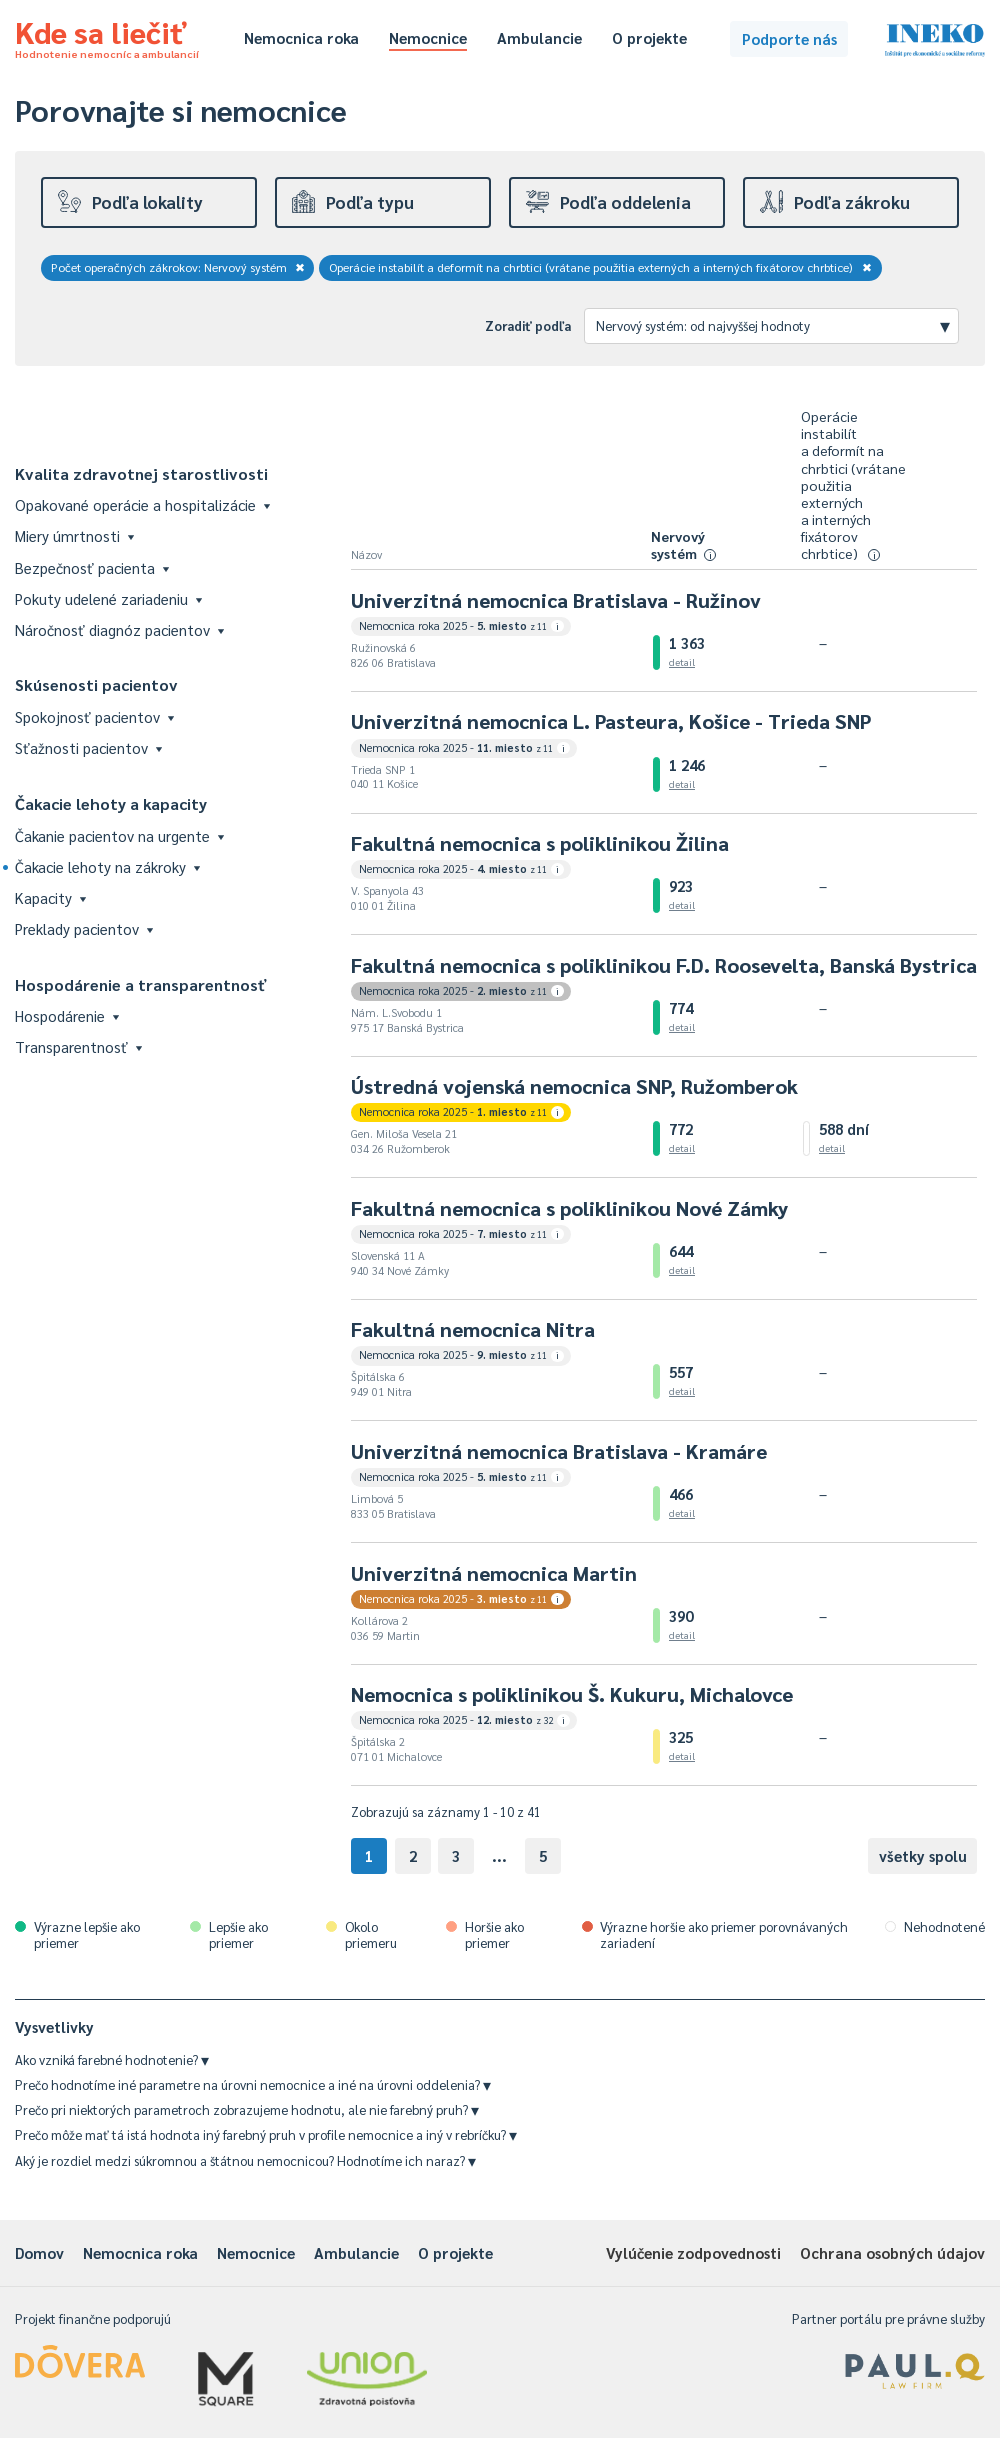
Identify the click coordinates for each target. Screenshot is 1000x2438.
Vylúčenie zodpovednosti (693, 2252)
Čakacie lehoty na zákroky (107, 866)
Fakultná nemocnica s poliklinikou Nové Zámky (569, 1208)
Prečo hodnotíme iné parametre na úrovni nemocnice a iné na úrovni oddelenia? (253, 2084)
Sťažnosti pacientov (88, 747)
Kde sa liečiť (107, 36)
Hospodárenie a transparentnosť (141, 984)
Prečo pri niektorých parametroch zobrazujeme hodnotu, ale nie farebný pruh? (247, 2109)
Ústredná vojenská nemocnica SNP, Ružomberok (574, 1086)
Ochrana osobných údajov (892, 2252)
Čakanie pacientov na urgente (119, 835)
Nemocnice (428, 37)
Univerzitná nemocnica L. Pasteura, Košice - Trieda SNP (611, 721)
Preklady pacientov (84, 928)
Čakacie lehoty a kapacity (111, 803)
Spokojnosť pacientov (94, 716)
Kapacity (50, 897)
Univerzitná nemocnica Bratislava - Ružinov (556, 600)
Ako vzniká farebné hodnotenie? (112, 2059)
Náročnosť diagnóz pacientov (119, 629)
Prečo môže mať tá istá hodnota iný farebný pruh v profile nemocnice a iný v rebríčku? (266, 2134)
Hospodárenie (67, 1015)
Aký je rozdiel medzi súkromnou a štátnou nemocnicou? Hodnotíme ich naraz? (245, 2160)
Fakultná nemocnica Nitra (473, 1329)
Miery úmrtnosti (74, 535)
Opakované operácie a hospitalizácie (142, 504)
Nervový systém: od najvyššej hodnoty (773, 325)
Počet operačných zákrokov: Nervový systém (178, 267)
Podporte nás (789, 38)
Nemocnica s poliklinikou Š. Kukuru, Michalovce (572, 1694)
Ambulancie (539, 37)
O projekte (649, 37)
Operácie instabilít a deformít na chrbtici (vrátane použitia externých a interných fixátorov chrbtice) (601, 267)
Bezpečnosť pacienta (92, 567)
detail (682, 661)
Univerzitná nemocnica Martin (494, 1573)
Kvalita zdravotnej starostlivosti (141, 473)
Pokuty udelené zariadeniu (108, 598)
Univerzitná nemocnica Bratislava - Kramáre (559, 1451)
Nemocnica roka (301, 37)
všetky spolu (923, 1855)
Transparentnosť (78, 1046)
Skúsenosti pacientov (96, 684)
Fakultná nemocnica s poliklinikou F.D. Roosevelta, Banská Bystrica (664, 965)
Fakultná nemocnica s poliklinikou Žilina (540, 843)
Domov (39, 2252)
